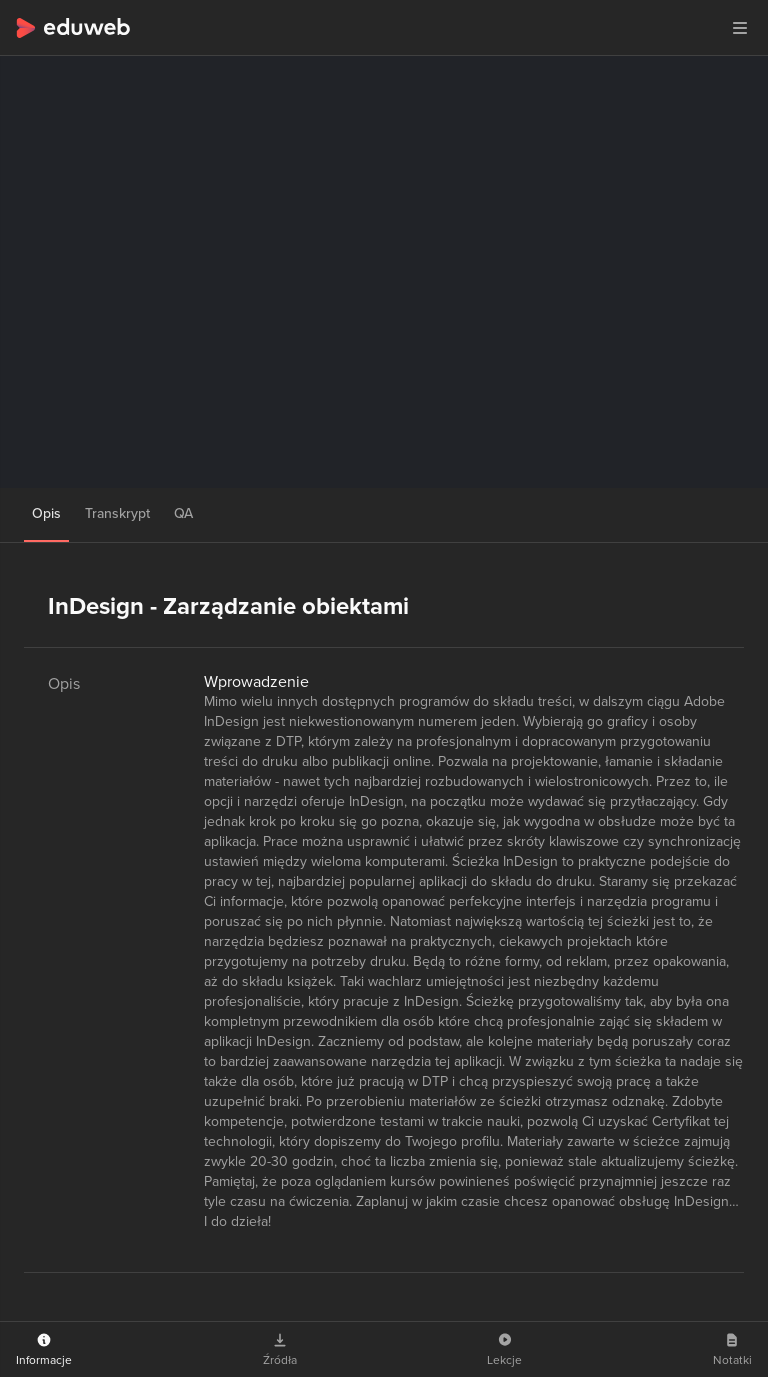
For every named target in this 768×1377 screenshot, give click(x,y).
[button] (740, 28)
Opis (46, 513)
